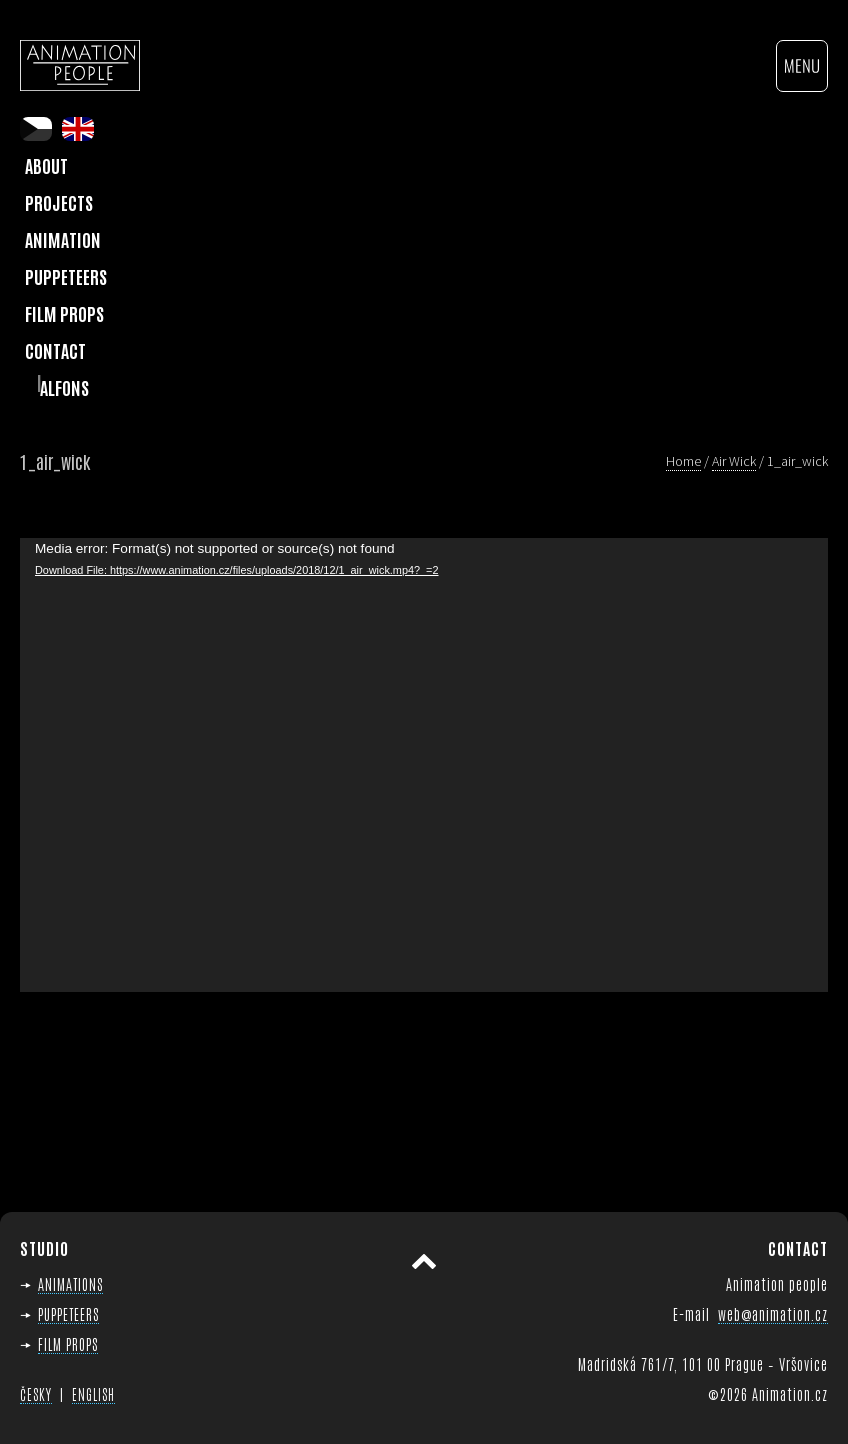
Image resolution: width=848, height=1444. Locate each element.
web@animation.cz (773, 1313)
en (78, 129)
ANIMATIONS (70, 1283)
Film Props (64, 313)
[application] (424, 765)
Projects (59, 202)
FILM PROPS (68, 1343)
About (46, 165)
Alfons (64, 387)
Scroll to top (424, 1262)
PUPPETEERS (68, 1313)
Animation (63, 239)
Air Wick (734, 461)
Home (683, 461)
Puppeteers (66, 276)
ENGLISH (93, 1394)
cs (36, 129)
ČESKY (36, 1394)
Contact (55, 350)
